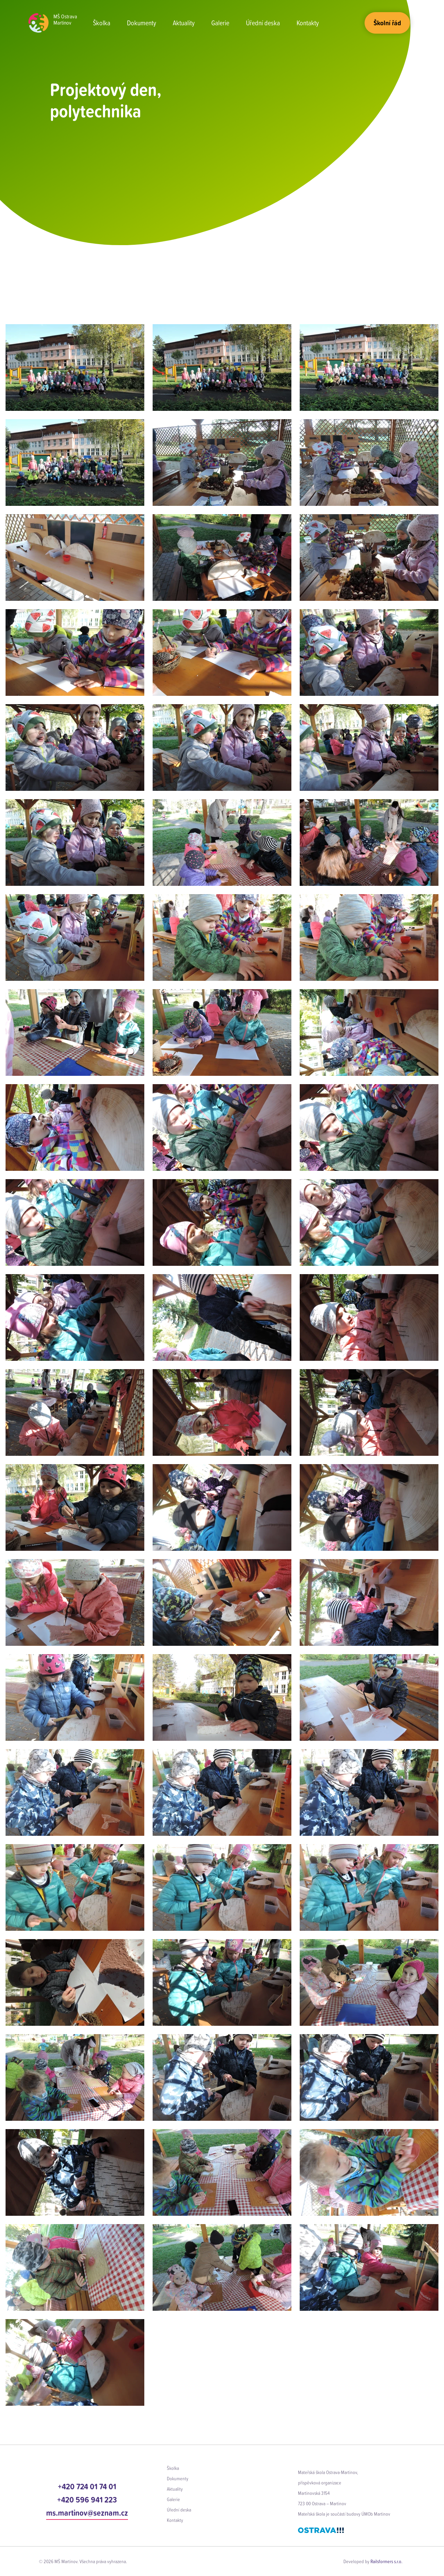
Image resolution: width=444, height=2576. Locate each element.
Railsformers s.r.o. (386, 2561)
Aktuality (184, 22)
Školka (101, 22)
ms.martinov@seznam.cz (87, 2512)
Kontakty (308, 22)
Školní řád (387, 23)
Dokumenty (141, 22)
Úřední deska (263, 22)
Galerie (220, 22)
